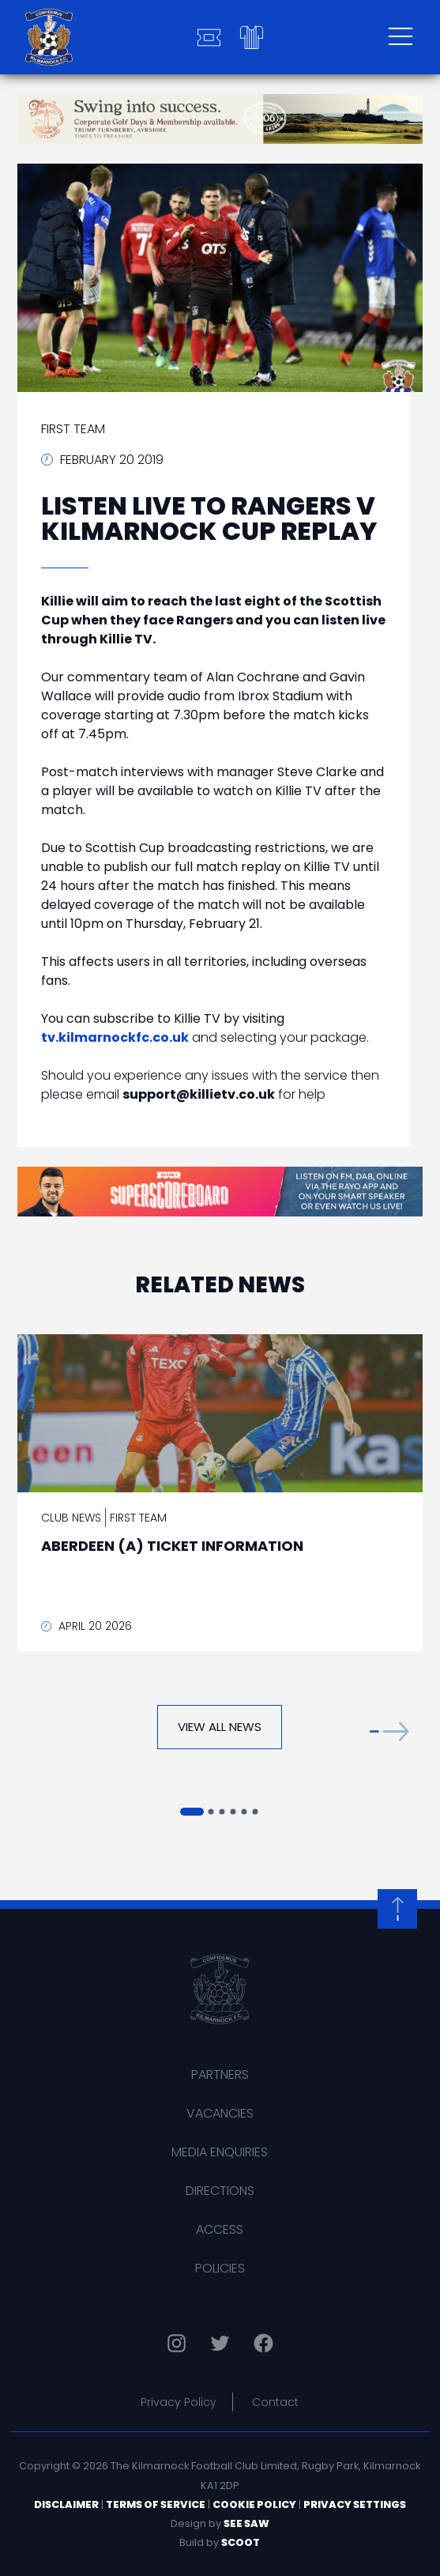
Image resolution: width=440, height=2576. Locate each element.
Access (219, 2229)
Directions (220, 2191)
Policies (220, 2268)
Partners (220, 2074)
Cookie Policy (254, 2504)
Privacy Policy (178, 2402)
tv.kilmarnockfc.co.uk (115, 1037)
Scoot (240, 2542)
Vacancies (220, 2113)
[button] (389, 1731)
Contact (275, 2402)
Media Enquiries (219, 2152)
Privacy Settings (354, 2504)
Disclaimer (66, 2504)
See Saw (246, 2523)
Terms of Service (155, 2504)
